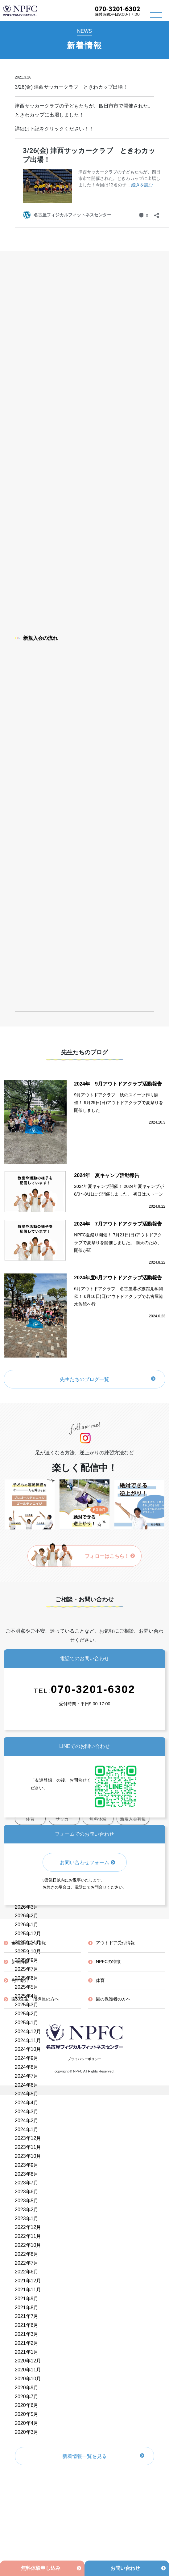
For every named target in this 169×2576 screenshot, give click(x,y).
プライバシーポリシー (84, 2059)
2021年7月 (27, 2316)
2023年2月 (27, 2209)
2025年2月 (27, 2013)
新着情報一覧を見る (84, 2456)
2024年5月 (27, 2093)
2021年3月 (27, 2334)
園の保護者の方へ (113, 1998)
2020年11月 (28, 2369)
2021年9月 (27, 2298)
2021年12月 (28, 2280)
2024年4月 (27, 2102)
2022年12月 (28, 2227)
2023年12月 (28, 2138)
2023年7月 (27, 2182)
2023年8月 (27, 2174)
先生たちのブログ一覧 (84, 1379)
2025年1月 (27, 2022)
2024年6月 (27, 2085)
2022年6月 (27, 2271)
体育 (100, 1980)
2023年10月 (28, 2156)
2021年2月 (27, 2343)
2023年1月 (27, 2218)
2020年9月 (27, 2387)
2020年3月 (27, 2432)
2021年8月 (27, 2307)
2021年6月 (27, 2325)
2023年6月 (27, 2191)
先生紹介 (20, 1980)
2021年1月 (27, 2352)
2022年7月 (27, 2263)
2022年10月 (28, 2245)
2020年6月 (27, 2405)
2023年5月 (27, 2200)
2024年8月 (27, 2067)
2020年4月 (27, 2423)
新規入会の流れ (36, 638)
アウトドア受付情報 (115, 1942)
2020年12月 (28, 2360)
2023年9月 (27, 2165)
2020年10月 (28, 2378)
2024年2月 (27, 2120)
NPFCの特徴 (108, 1961)
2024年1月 (27, 2129)
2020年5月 (27, 2414)
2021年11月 (28, 2289)
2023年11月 (28, 2147)
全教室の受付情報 (28, 1942)
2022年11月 (28, 2236)
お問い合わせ (125, 2568)
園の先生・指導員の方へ (35, 1998)
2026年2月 (27, 1915)
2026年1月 (27, 1924)
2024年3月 (27, 2111)
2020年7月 (27, 2396)
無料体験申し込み (40, 2568)
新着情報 (20, 1961)
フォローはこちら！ (110, 1556)
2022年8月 (27, 2254)
